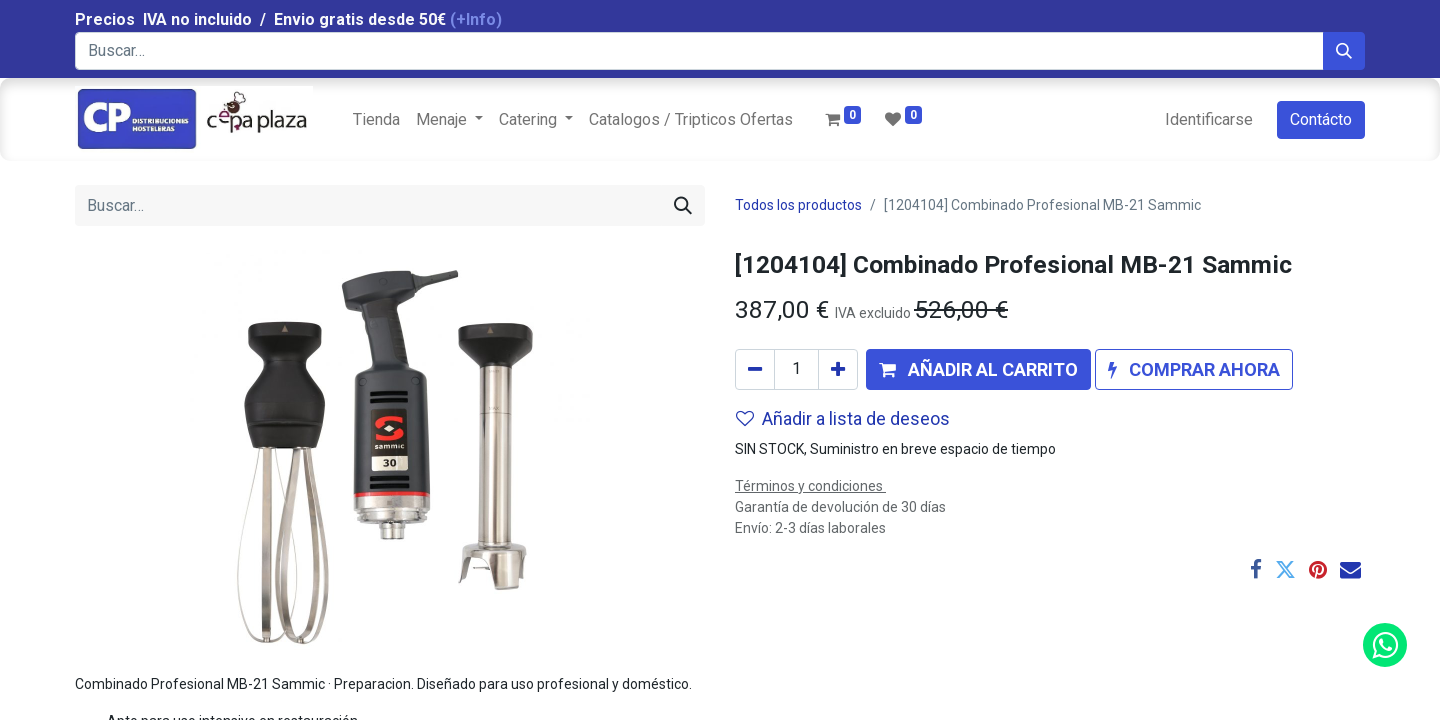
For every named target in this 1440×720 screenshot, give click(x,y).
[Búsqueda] (1344, 51)
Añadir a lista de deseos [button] (843, 418)
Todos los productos (798, 205)
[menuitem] (376, 120)
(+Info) (476, 19)
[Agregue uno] (838, 369)
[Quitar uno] (755, 369)
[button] (978, 369)
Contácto (1321, 119)
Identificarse (1209, 119)
